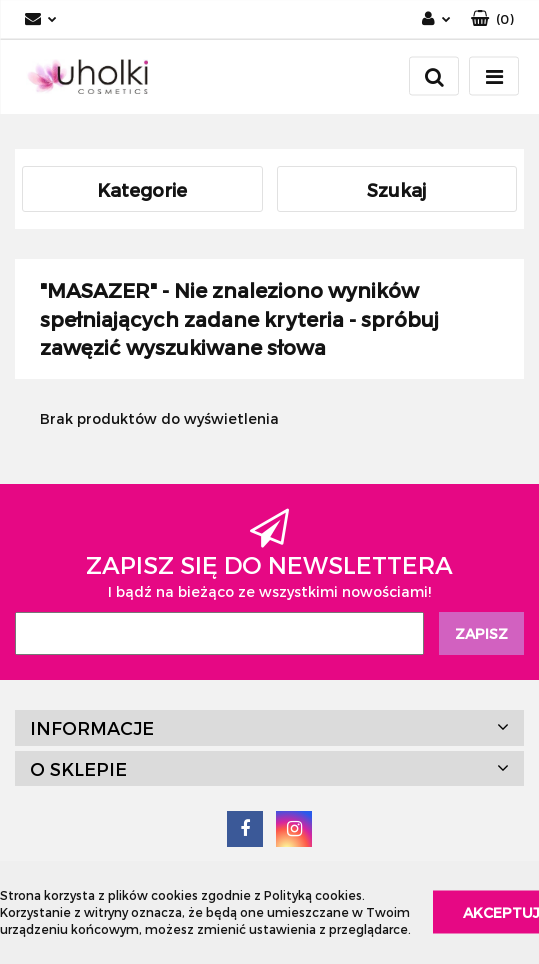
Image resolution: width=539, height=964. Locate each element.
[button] (492, 19)
